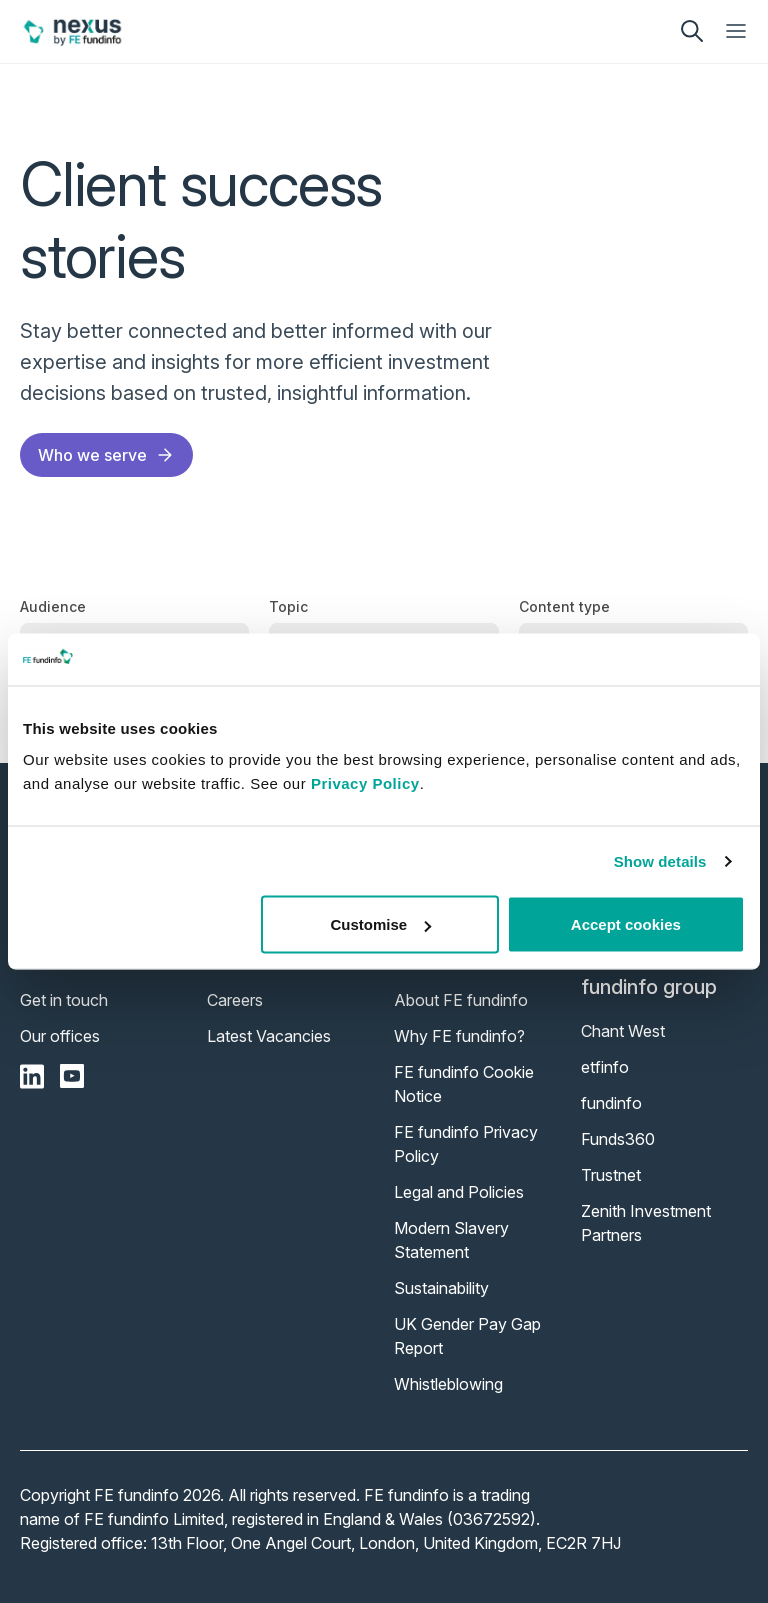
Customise (381, 924)
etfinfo (605, 1067)
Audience (53, 606)
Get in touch (64, 1000)
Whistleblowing (448, 1384)
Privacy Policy (365, 783)
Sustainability (441, 1288)
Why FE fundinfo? (459, 1036)
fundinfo (611, 1103)
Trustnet (611, 1175)
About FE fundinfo (461, 1000)
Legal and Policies (459, 1192)
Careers (235, 1000)
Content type (564, 606)
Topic (288, 606)
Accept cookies (626, 924)
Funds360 (618, 1139)
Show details (660, 860)
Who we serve (106, 455)
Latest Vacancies (269, 1036)
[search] (692, 31)
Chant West (623, 1031)
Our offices (60, 1036)
